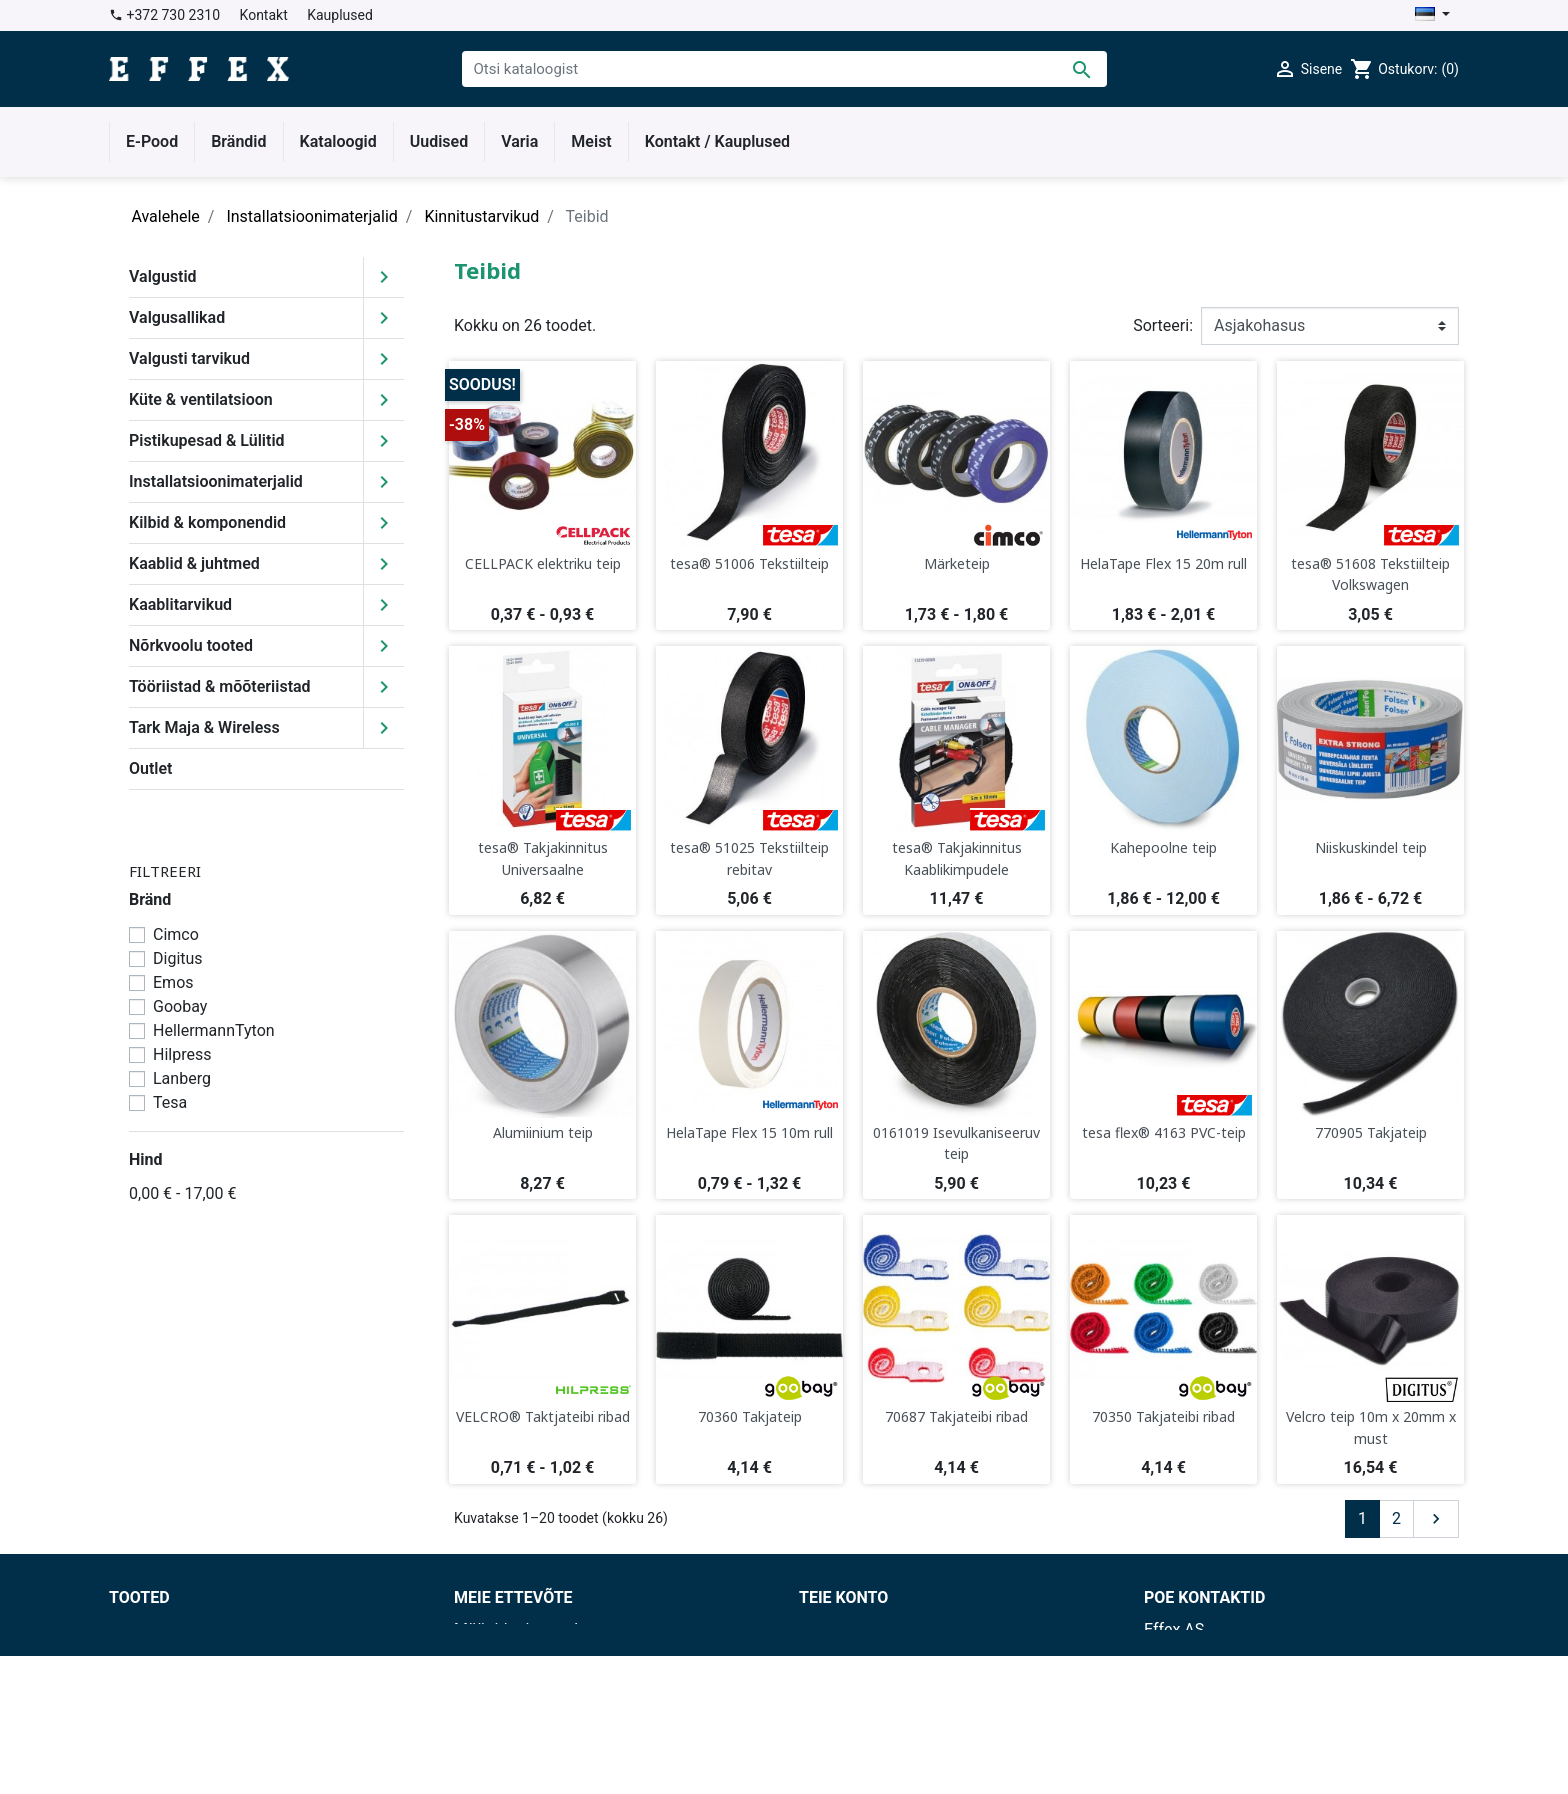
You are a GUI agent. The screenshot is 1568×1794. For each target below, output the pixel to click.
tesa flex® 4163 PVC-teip (1164, 1132)
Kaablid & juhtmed (194, 563)
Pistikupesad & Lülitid (207, 440)
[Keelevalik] (1432, 15)
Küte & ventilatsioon (201, 399)
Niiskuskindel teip (1371, 847)
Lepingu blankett (513, 1749)
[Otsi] (784, 69)
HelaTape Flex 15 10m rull (749, 1132)
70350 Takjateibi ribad (1163, 1416)
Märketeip (957, 563)
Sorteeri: (1163, 325)
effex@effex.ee (1250, 1749)
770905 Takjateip (1371, 1132)
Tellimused (838, 1677)
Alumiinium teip (543, 1132)
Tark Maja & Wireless (204, 727)
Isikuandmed (845, 1629)
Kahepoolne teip (1163, 847)
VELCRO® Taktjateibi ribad (543, 1416)
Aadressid (834, 1725)
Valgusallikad (177, 317)
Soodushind (151, 1629)
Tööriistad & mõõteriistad (220, 686)
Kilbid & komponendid (207, 522)
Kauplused (340, 15)
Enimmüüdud (156, 1677)
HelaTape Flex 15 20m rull (1163, 563)
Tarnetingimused (514, 1653)
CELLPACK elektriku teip (543, 563)
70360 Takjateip (750, 1416)
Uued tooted (152, 1653)
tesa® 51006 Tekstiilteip (749, 563)
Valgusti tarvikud (189, 358)
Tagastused (840, 1653)
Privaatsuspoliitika (519, 1677)
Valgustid (163, 276)
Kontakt (264, 15)
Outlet (150, 768)
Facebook (488, 1725)
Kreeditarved (844, 1701)
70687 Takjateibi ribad (956, 1416)
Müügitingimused (516, 1629)
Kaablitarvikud (180, 604)
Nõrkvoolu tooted (191, 645)
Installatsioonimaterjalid (216, 481)
